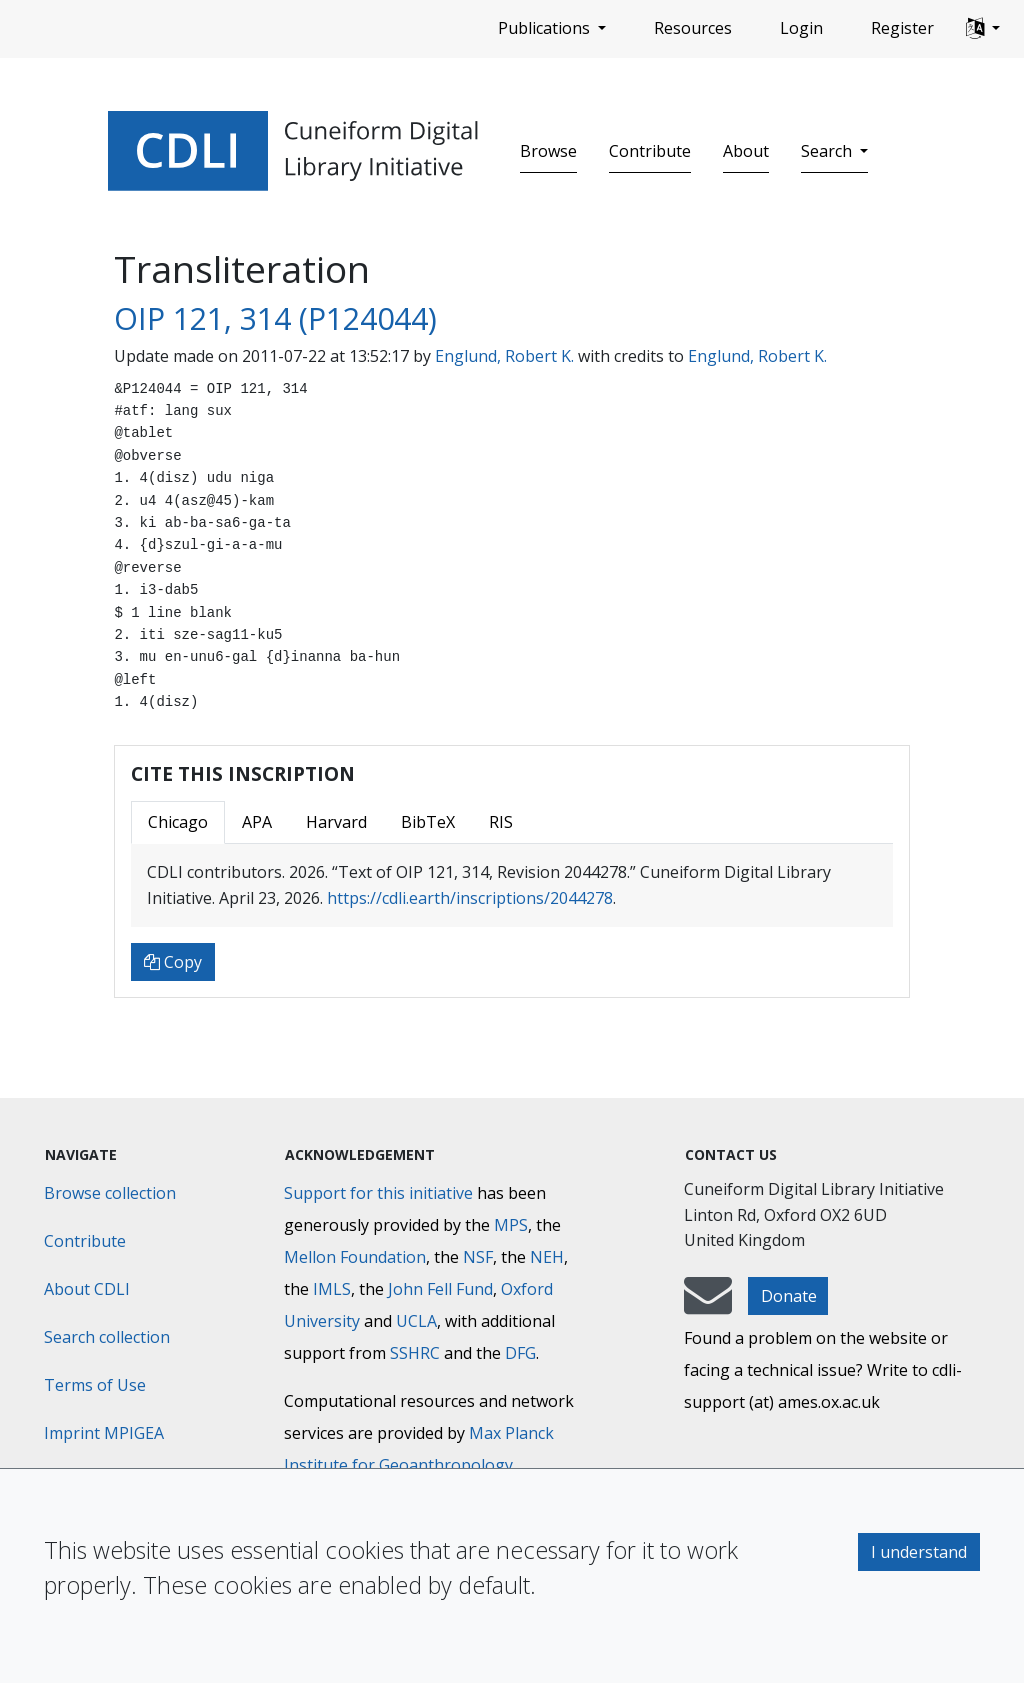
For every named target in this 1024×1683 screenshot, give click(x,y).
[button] (983, 29)
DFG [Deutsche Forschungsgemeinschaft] (520, 1353)
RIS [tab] (501, 822)
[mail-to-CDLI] (708, 1305)
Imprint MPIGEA (104, 1433)
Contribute (650, 151)
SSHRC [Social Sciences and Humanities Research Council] (415, 1353)
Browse (548, 151)
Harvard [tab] (336, 822)
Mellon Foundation (355, 1257)
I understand (919, 1552)
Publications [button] (546, 28)
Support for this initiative (378, 1193)
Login (801, 28)
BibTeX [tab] (428, 822)
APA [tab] (257, 822)
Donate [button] (789, 1296)
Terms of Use (95, 1385)
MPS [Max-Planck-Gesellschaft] (511, 1225)
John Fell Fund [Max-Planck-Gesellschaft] (440, 1289)
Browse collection (110, 1193)
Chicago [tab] (178, 822)
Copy (173, 962)
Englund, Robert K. (504, 356)
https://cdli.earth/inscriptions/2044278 (470, 898)
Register (902, 28)
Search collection (107, 1337)
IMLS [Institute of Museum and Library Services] (332, 1289)
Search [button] (828, 151)
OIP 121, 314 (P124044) (275, 318)
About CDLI (87, 1289)
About (746, 151)
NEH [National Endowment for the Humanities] (547, 1257)
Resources (693, 28)
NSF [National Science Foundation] (478, 1257)
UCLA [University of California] (416, 1321)
